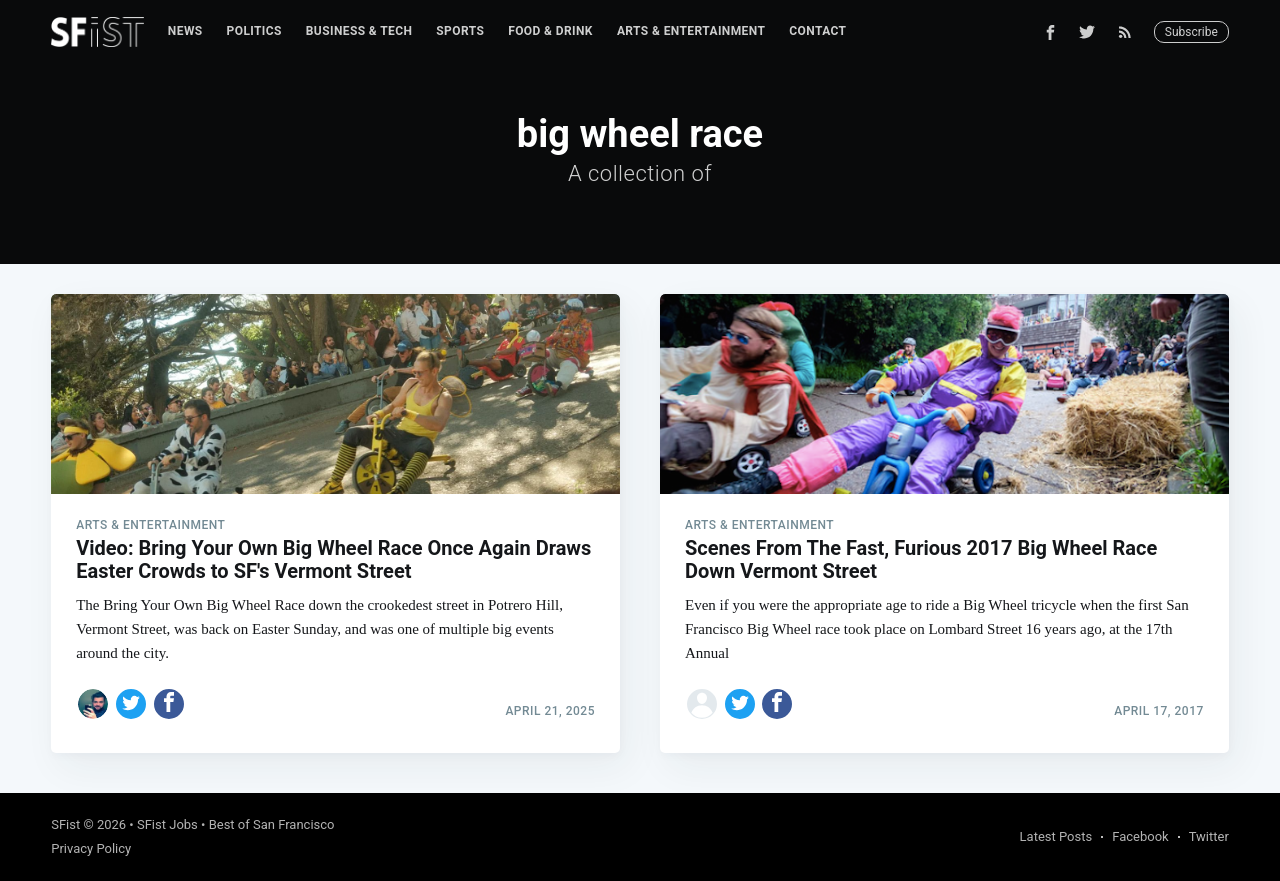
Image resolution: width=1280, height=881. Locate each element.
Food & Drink (550, 31)
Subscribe (1191, 32)
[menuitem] (185, 31)
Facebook (1140, 836)
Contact (817, 31)
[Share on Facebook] (169, 704)
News (185, 31)
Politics (254, 31)
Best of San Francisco (272, 824)
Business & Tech (359, 31)
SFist (65, 824)
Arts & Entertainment (691, 31)
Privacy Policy (91, 848)
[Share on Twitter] (131, 704)
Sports (460, 31)
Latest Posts (1056, 836)
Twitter (1209, 836)
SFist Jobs (167, 824)
